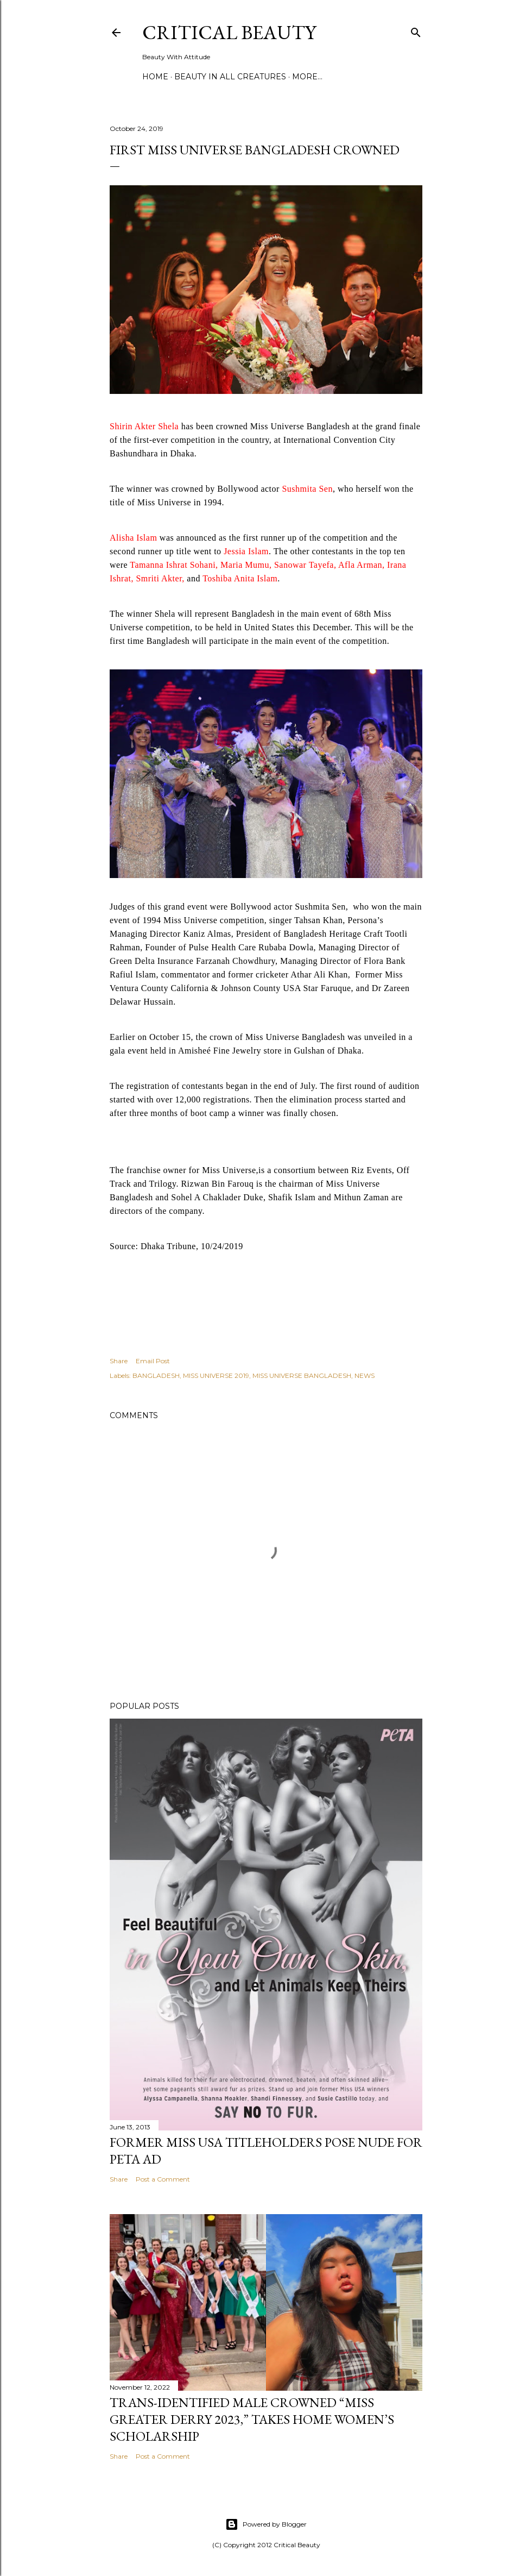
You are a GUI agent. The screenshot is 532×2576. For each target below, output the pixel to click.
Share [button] (119, 1361)
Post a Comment (163, 2179)
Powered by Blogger (266, 2524)
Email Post (153, 1361)
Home (155, 77)
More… (307, 77)
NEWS (364, 1375)
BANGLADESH (156, 1375)
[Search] (415, 30)
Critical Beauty (229, 32)
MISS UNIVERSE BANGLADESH (301, 1375)
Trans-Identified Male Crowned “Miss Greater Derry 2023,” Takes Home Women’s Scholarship (252, 2419)
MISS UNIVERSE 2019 (216, 1375)
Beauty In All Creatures (230, 77)
